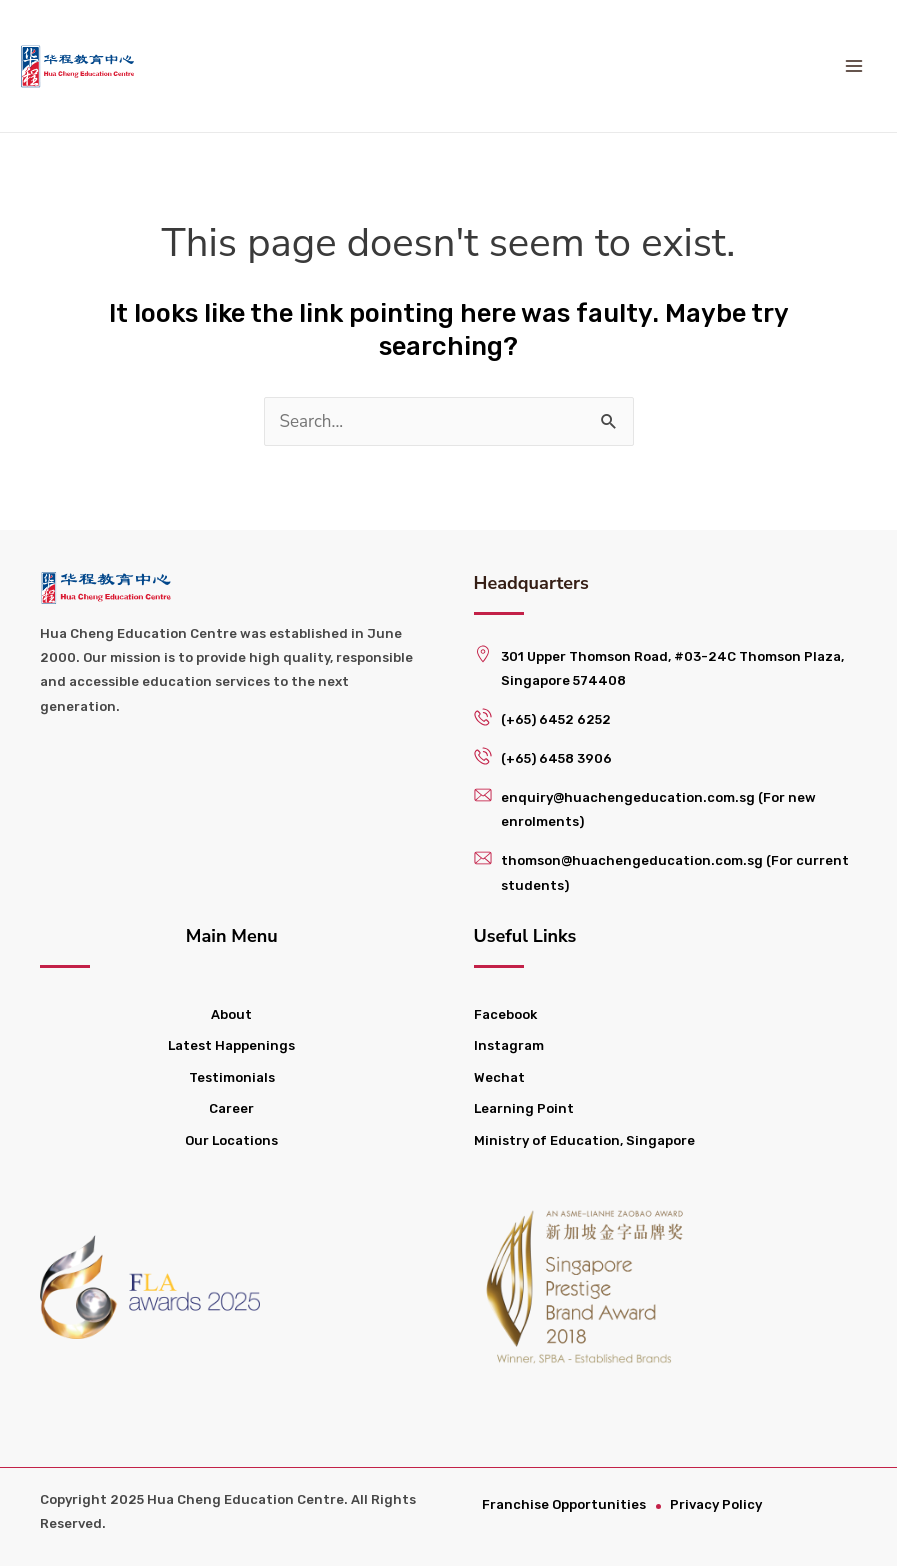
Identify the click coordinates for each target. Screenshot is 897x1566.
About (231, 1014)
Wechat (499, 1077)
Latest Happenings (231, 1045)
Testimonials (232, 1077)
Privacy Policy (719, 1504)
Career (231, 1108)
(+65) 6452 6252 (556, 719)
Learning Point (524, 1108)
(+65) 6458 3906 (556, 758)
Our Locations (231, 1140)
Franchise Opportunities (566, 1504)
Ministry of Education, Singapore (584, 1140)
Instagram (509, 1045)
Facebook (505, 1014)
